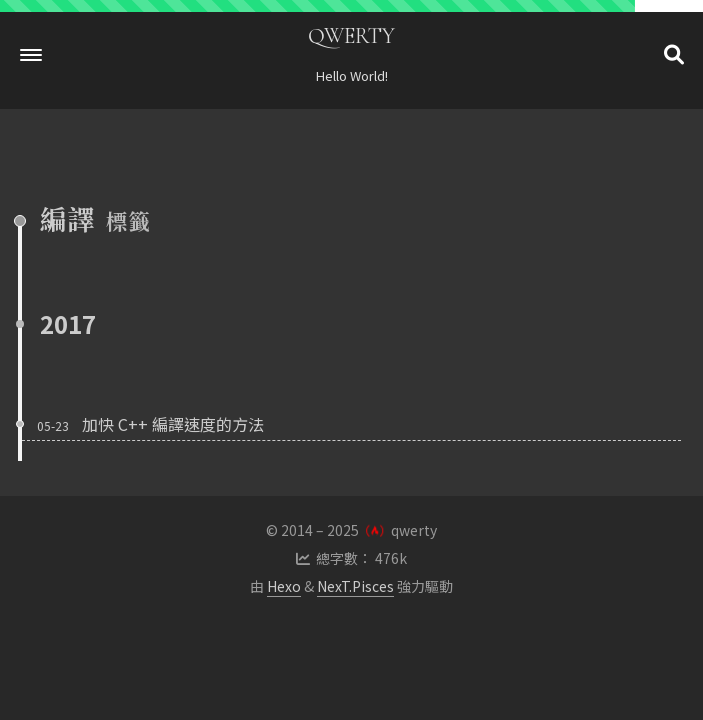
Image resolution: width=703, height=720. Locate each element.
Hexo (284, 586)
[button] (31, 55)
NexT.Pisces (355, 586)
